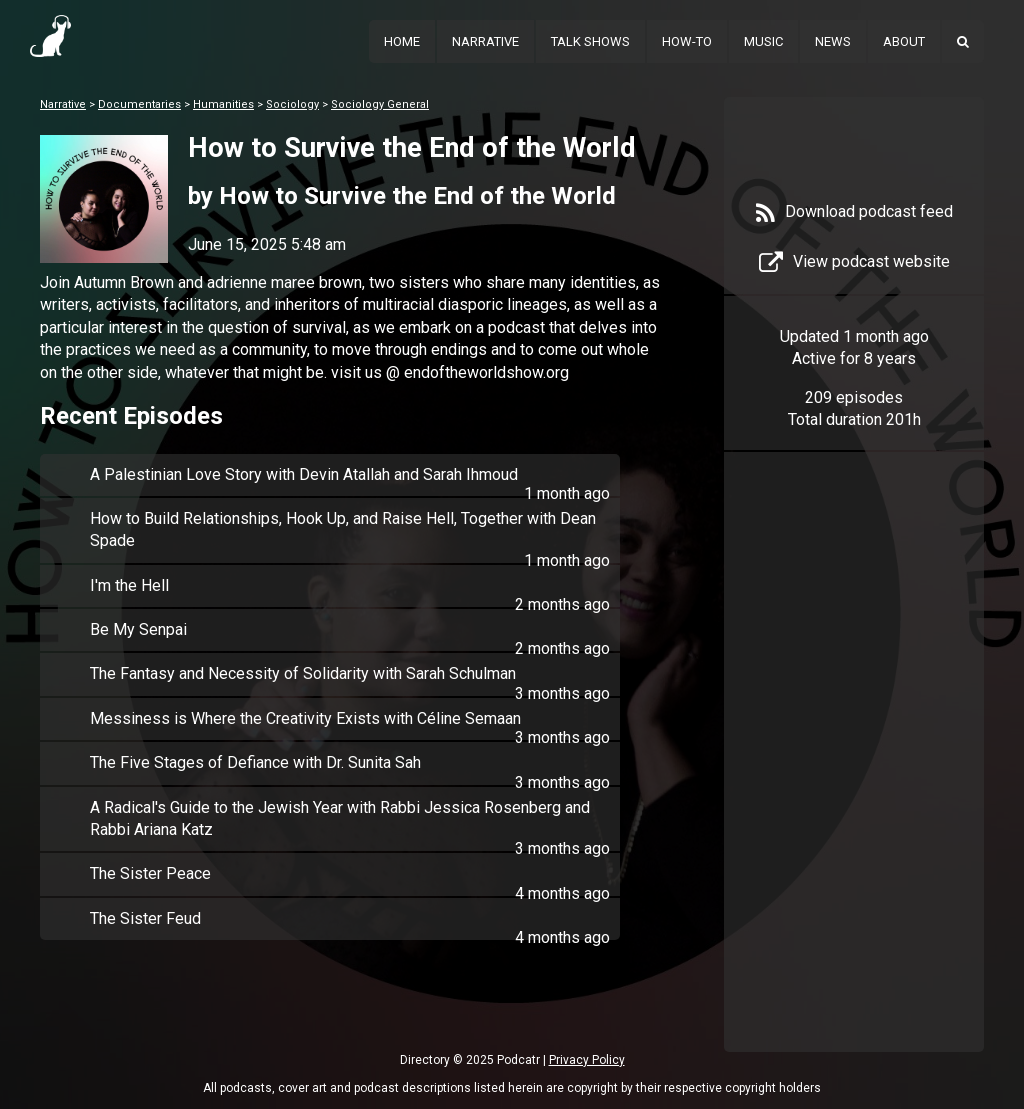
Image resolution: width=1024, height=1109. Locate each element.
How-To (687, 41)
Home (402, 41)
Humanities (223, 104)
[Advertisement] (854, 782)
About (904, 41)
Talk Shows (590, 41)
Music (763, 41)
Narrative (485, 41)
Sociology (292, 104)
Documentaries (139, 104)
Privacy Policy (587, 1060)
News (833, 41)
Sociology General (380, 104)
